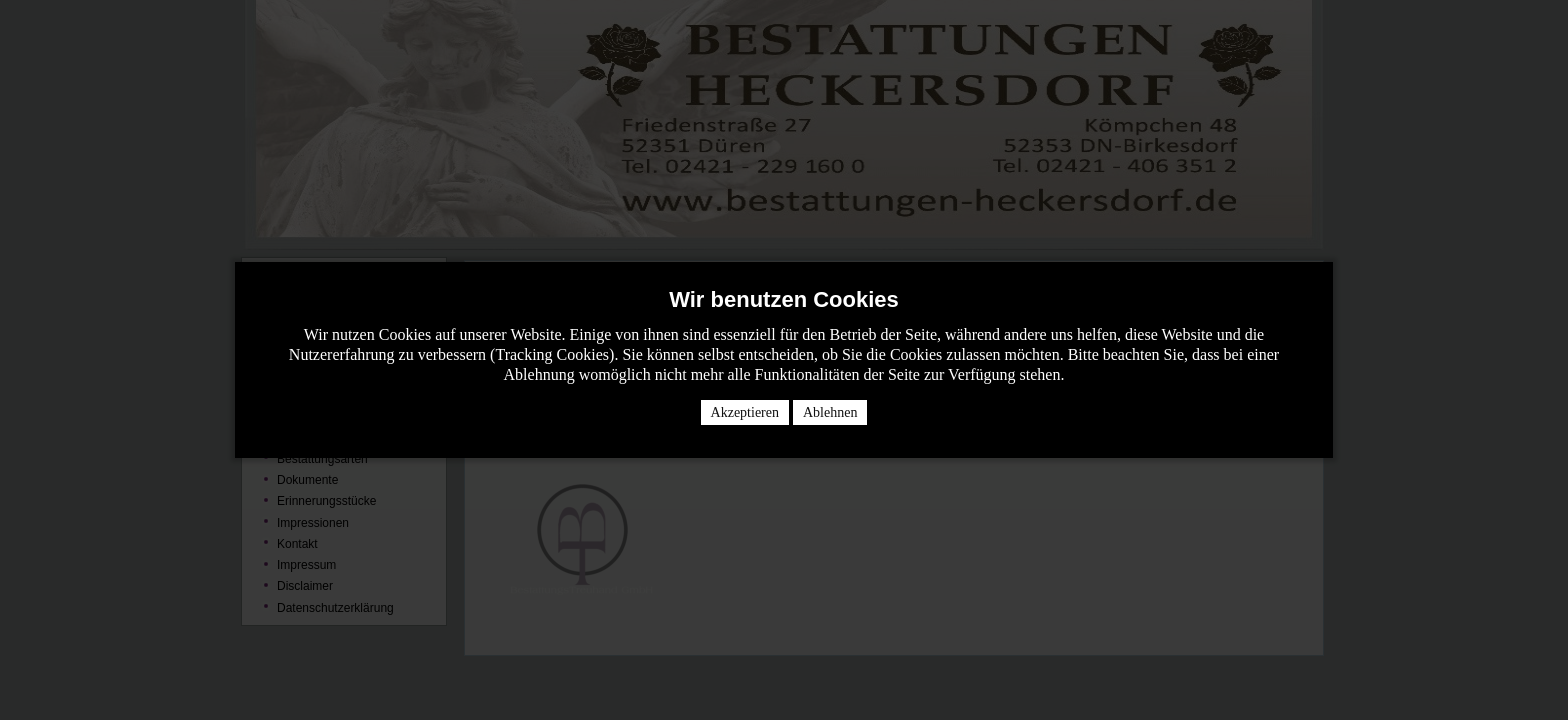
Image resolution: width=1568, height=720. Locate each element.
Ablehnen (830, 412)
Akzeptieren (745, 412)
